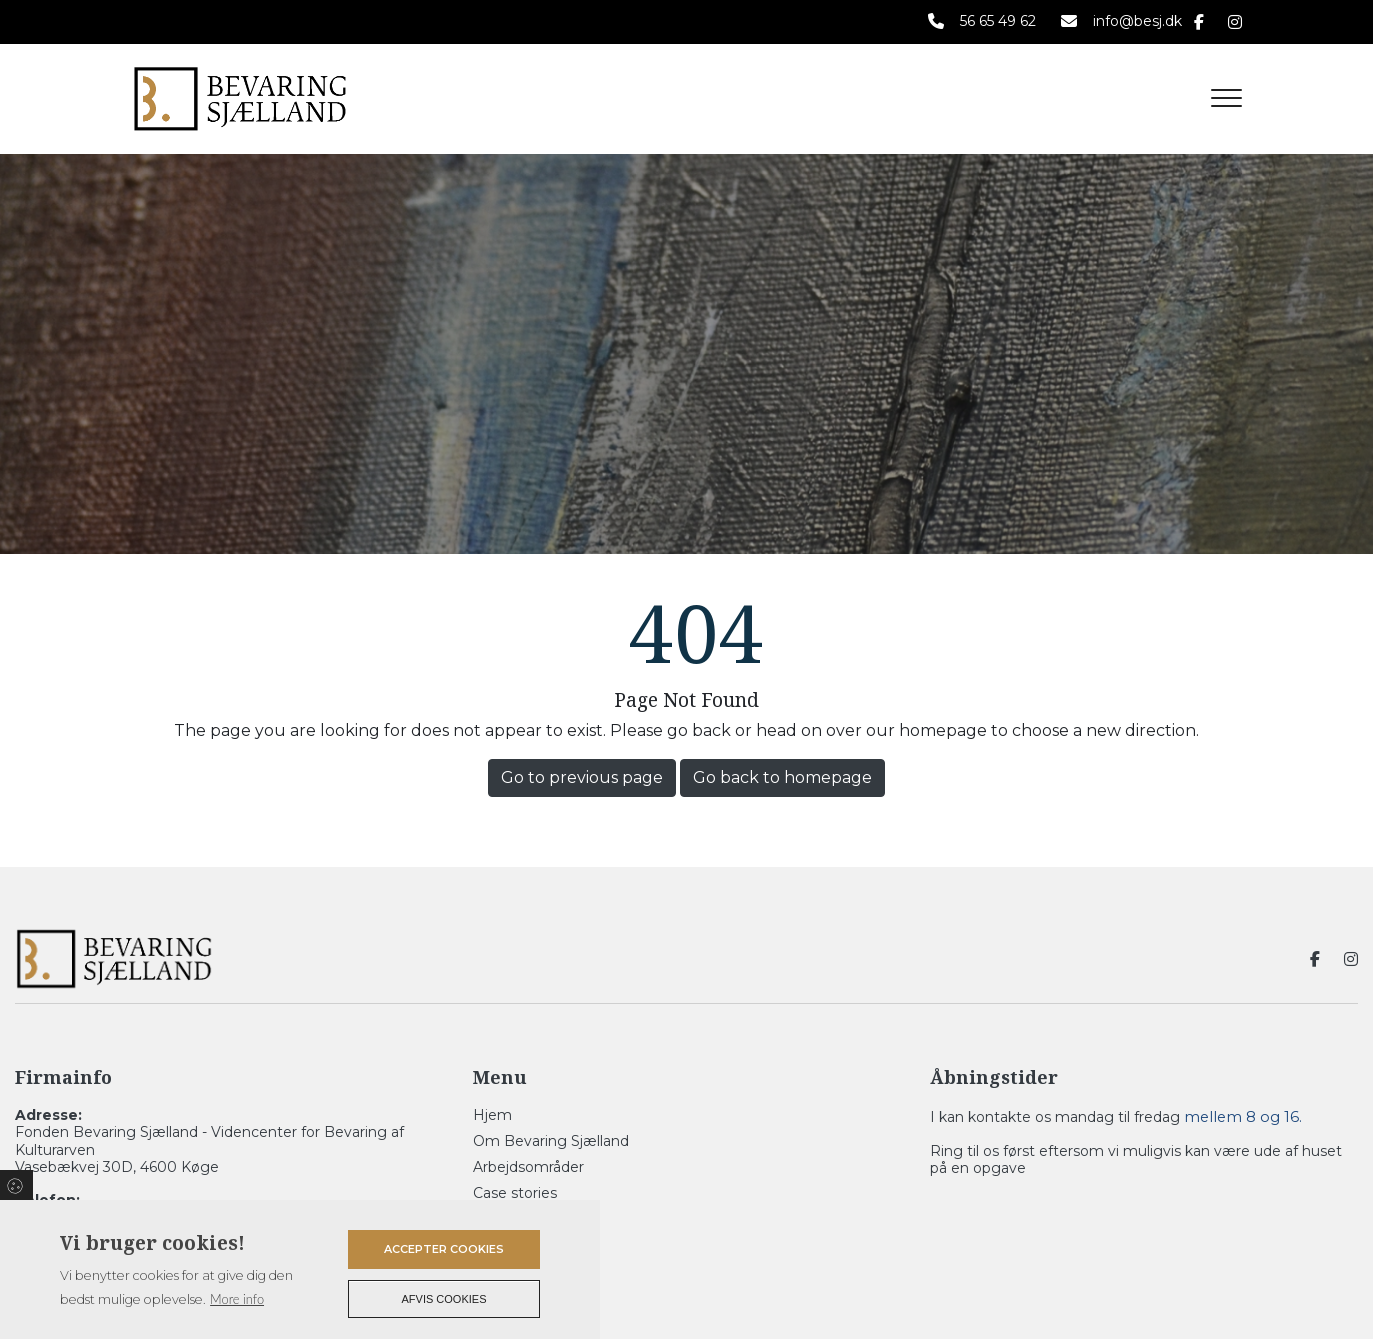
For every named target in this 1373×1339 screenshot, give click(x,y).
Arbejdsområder (528, 1167)
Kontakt (501, 1245)
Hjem (492, 1115)
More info (237, 1299)
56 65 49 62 (998, 21)
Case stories (515, 1193)
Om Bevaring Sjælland (551, 1141)
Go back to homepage (782, 777)
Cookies (16, 1185)
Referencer (512, 1219)
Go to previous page (582, 777)
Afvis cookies (444, 1299)
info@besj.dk (1137, 21)
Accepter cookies (444, 1249)
